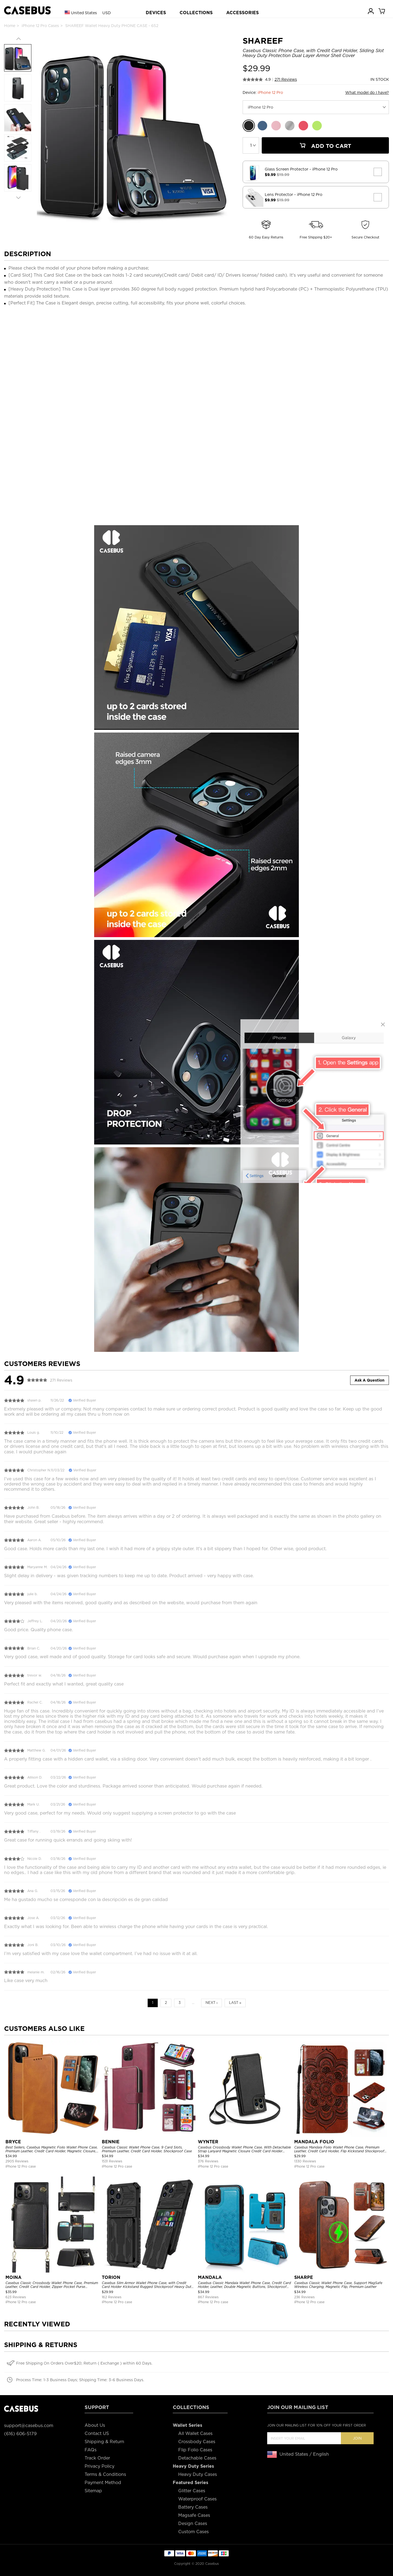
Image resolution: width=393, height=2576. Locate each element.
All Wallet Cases (195, 2433)
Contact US (97, 2433)
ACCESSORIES (242, 12)
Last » (235, 2003)
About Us (95, 2425)
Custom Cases (193, 2531)
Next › (212, 2003)
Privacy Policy (99, 2466)
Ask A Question (370, 1380)
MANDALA (210, 2277)
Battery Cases (193, 2507)
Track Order (97, 2458)
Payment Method (103, 2482)
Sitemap (93, 2490)
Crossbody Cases (196, 2441)
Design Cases (192, 2523)
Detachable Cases (197, 2458)
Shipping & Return (104, 2441)
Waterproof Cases (197, 2499)
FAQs (91, 2449)
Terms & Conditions (105, 2474)
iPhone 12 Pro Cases (40, 25)
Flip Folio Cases (195, 2449)
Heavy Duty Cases (197, 2474)
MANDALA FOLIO (314, 2141)
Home (9, 25)
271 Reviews (286, 79)
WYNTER (208, 2141)
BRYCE (13, 2141)
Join (357, 2438)
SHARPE (303, 2277)
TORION (111, 2277)
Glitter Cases (191, 2490)
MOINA (13, 2277)
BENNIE (111, 2141)
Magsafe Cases (194, 2515)
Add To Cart (325, 146)
